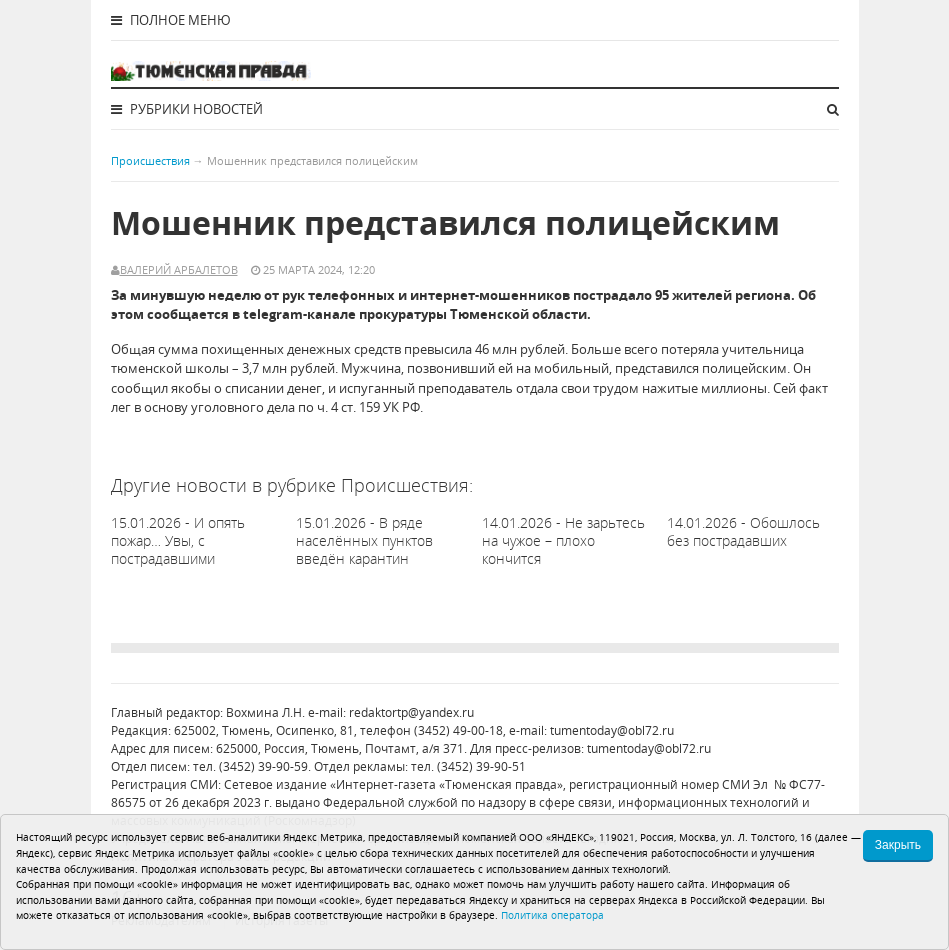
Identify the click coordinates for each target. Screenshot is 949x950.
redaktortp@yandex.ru (411, 712)
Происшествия (150, 160)
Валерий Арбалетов (179, 269)
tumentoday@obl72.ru (612, 730)
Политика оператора (552, 915)
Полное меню (171, 20)
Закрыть (898, 845)
